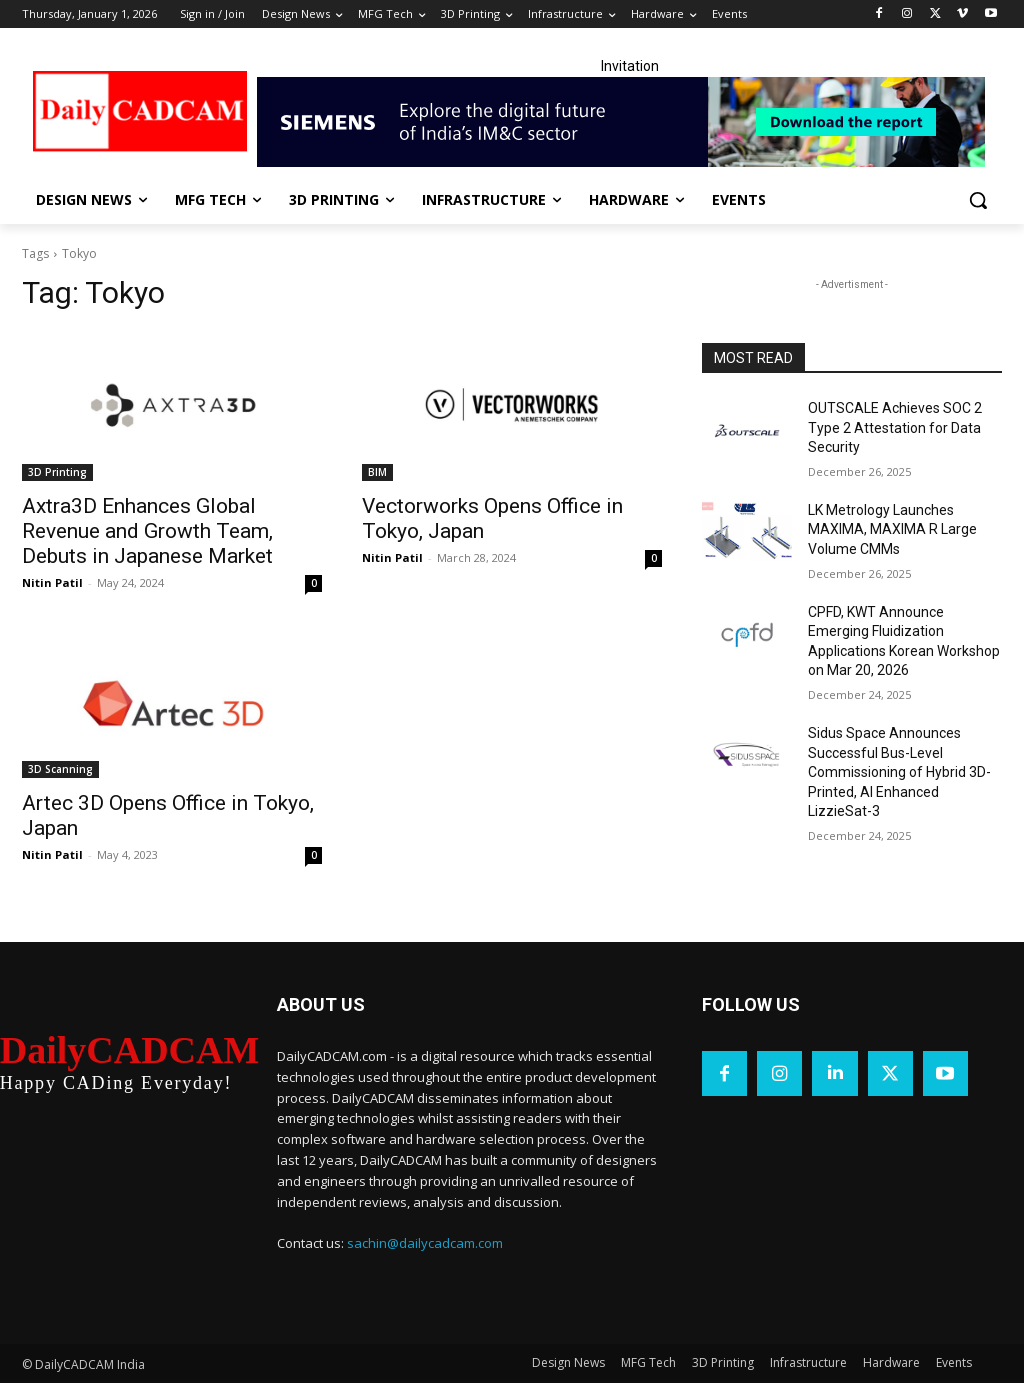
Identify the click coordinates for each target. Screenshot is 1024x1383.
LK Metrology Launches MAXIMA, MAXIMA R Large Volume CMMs (892, 529)
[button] (978, 200)
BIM (377, 472)
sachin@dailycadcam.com (425, 1243)
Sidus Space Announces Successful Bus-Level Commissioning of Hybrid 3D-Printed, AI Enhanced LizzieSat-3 (899, 772)
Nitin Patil (52, 582)
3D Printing (57, 472)
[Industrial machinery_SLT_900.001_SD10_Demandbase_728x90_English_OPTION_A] (629, 122)
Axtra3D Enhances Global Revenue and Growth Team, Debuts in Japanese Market (147, 531)
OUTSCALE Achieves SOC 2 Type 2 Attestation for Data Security (895, 427)
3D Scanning (60, 769)
